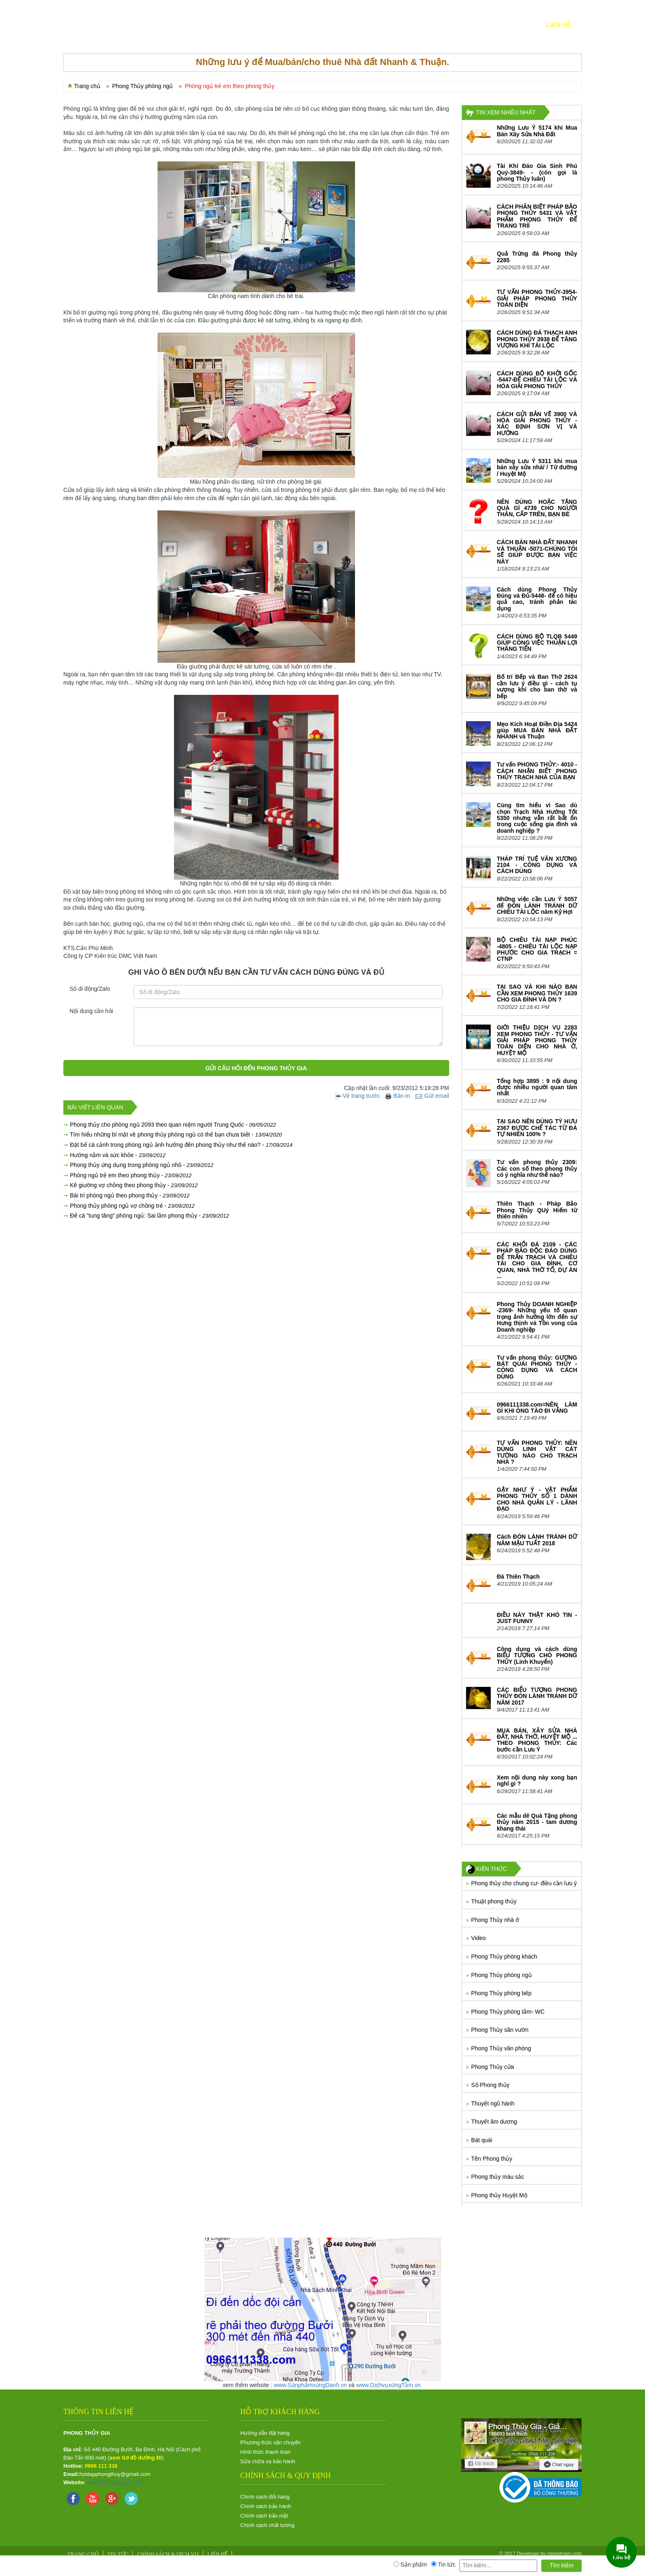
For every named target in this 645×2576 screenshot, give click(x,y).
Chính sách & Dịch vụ (168, 2554)
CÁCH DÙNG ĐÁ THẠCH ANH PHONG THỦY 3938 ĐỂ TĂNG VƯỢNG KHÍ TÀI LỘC (537, 339)
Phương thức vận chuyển (270, 2442)
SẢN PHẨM (182, 24)
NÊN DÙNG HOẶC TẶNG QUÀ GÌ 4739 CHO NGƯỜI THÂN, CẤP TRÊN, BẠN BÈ (537, 508)
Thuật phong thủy (493, 1901)
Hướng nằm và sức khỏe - (118, 1155)
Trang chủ (87, 86)
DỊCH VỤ (222, 24)
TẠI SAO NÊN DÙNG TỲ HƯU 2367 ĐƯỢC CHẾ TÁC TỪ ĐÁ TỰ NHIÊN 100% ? (537, 1127)
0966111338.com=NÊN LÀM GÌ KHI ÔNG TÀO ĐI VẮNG (537, 1407)
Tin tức (473, 24)
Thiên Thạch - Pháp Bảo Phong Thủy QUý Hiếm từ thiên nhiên (537, 1210)
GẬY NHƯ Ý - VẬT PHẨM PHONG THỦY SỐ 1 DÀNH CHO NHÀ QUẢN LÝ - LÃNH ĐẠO (537, 1499)
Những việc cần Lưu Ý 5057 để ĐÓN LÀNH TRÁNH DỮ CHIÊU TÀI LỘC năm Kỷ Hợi (537, 905)
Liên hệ (558, 24)
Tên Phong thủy (491, 2158)
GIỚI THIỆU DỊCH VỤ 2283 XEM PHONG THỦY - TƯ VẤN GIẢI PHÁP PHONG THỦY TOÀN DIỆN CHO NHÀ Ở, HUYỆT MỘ (537, 1040)
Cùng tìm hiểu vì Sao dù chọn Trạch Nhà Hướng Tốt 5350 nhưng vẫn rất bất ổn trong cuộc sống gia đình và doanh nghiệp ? (537, 818)
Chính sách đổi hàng (265, 2497)
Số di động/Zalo (90, 988)
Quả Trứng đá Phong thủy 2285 (537, 256)
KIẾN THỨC (517, 24)
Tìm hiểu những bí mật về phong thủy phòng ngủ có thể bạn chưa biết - (176, 1134)
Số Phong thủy (490, 2085)
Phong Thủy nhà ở (495, 1920)
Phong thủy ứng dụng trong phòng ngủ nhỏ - (141, 1165)
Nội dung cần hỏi (91, 1011)
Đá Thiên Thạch (518, 1576)
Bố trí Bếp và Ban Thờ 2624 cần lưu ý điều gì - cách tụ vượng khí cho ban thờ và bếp (537, 686)
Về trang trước (358, 1095)
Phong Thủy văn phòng (501, 2048)
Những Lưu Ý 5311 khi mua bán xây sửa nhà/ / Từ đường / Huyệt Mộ (537, 467)
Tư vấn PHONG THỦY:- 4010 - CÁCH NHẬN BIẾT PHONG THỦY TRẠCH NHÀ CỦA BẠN (537, 770)
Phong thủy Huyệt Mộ (499, 2195)
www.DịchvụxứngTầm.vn (388, 2385)
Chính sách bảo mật (264, 2516)
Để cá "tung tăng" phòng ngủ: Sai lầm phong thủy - (149, 1215)
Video (478, 1938)
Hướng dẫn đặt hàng (265, 2433)
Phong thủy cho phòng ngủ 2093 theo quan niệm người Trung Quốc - (173, 1124)
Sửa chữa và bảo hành (267, 2461)
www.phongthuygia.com (115, 2482)
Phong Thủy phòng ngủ (501, 1975)
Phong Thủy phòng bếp (501, 1993)
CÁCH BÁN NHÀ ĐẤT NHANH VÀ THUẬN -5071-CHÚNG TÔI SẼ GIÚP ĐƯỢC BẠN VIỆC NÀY (537, 551)
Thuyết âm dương (494, 2121)
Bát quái (481, 2140)
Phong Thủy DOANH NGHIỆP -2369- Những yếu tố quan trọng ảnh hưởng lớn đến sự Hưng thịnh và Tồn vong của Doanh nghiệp (537, 1317)
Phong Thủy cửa (492, 2067)
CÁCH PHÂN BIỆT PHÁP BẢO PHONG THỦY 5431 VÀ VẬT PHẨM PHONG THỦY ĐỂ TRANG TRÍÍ (537, 216)
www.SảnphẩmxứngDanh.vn (310, 2385)
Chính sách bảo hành (265, 2506)
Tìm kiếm (561, 2565)
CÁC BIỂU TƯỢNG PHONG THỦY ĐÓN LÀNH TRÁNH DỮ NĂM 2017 (537, 1696)
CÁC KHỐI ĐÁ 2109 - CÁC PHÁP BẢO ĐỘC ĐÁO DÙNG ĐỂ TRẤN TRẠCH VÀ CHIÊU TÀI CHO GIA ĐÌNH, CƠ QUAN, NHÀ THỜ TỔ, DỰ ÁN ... (537, 1260)
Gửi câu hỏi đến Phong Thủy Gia (256, 1068)
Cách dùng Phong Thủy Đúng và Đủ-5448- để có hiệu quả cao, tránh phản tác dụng (537, 599)
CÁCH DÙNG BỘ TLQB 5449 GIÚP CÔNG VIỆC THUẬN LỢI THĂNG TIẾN (537, 642)
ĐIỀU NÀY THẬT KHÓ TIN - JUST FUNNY (537, 1618)
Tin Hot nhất (266, 24)
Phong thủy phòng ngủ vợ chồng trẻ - (132, 1205)
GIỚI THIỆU (139, 24)
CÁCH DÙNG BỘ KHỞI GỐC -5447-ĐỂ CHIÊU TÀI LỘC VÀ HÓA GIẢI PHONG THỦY (537, 379)
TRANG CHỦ (93, 24)
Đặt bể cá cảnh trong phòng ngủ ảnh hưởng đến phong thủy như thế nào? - (181, 1144)
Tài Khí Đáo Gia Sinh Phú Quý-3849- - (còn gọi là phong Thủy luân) (537, 172)
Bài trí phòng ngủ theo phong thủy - (130, 1195)
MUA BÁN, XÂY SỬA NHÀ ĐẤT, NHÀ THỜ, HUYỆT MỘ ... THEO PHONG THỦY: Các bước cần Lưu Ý (537, 1740)
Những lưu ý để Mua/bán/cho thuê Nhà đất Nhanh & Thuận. (322, 62)
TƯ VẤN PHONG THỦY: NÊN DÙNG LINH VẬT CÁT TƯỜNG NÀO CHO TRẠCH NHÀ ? (537, 1452)
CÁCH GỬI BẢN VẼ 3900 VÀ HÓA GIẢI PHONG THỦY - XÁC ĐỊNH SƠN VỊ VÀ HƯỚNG (537, 423)
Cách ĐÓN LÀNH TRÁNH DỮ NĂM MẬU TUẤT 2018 (537, 1539)
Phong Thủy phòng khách (504, 1956)
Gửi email (432, 1095)
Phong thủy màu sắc (497, 2176)
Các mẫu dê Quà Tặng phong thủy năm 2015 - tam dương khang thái (537, 1822)
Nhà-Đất (375, 24)
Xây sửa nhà (425, 24)
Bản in (397, 1095)
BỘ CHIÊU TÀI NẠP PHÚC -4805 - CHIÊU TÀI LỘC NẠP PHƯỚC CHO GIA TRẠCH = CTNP (537, 949)
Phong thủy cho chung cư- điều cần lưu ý (524, 1883)
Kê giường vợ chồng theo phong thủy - (134, 1185)
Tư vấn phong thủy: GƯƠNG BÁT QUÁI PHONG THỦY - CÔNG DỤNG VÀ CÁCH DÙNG (537, 1367)
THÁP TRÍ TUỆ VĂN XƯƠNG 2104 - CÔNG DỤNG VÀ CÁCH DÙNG (537, 865)
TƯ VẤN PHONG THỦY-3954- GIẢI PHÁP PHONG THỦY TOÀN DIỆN (537, 298)
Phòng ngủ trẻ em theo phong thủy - (131, 1175)
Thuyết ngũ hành (492, 2103)
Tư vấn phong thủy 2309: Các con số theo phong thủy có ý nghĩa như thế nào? (537, 1168)
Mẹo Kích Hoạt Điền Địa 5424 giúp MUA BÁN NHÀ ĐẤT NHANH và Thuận (537, 730)
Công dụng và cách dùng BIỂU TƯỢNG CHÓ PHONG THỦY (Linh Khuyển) (537, 1655)
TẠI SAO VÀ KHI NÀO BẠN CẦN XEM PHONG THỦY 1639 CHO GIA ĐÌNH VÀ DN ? (537, 993)
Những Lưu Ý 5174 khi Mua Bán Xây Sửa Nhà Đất (537, 130)
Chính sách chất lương (267, 2525)
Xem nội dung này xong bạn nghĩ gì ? (537, 1780)
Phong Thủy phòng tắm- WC (508, 2011)
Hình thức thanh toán (265, 2452)
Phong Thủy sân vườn (500, 2029)
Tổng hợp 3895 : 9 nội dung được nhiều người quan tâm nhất (537, 1087)
